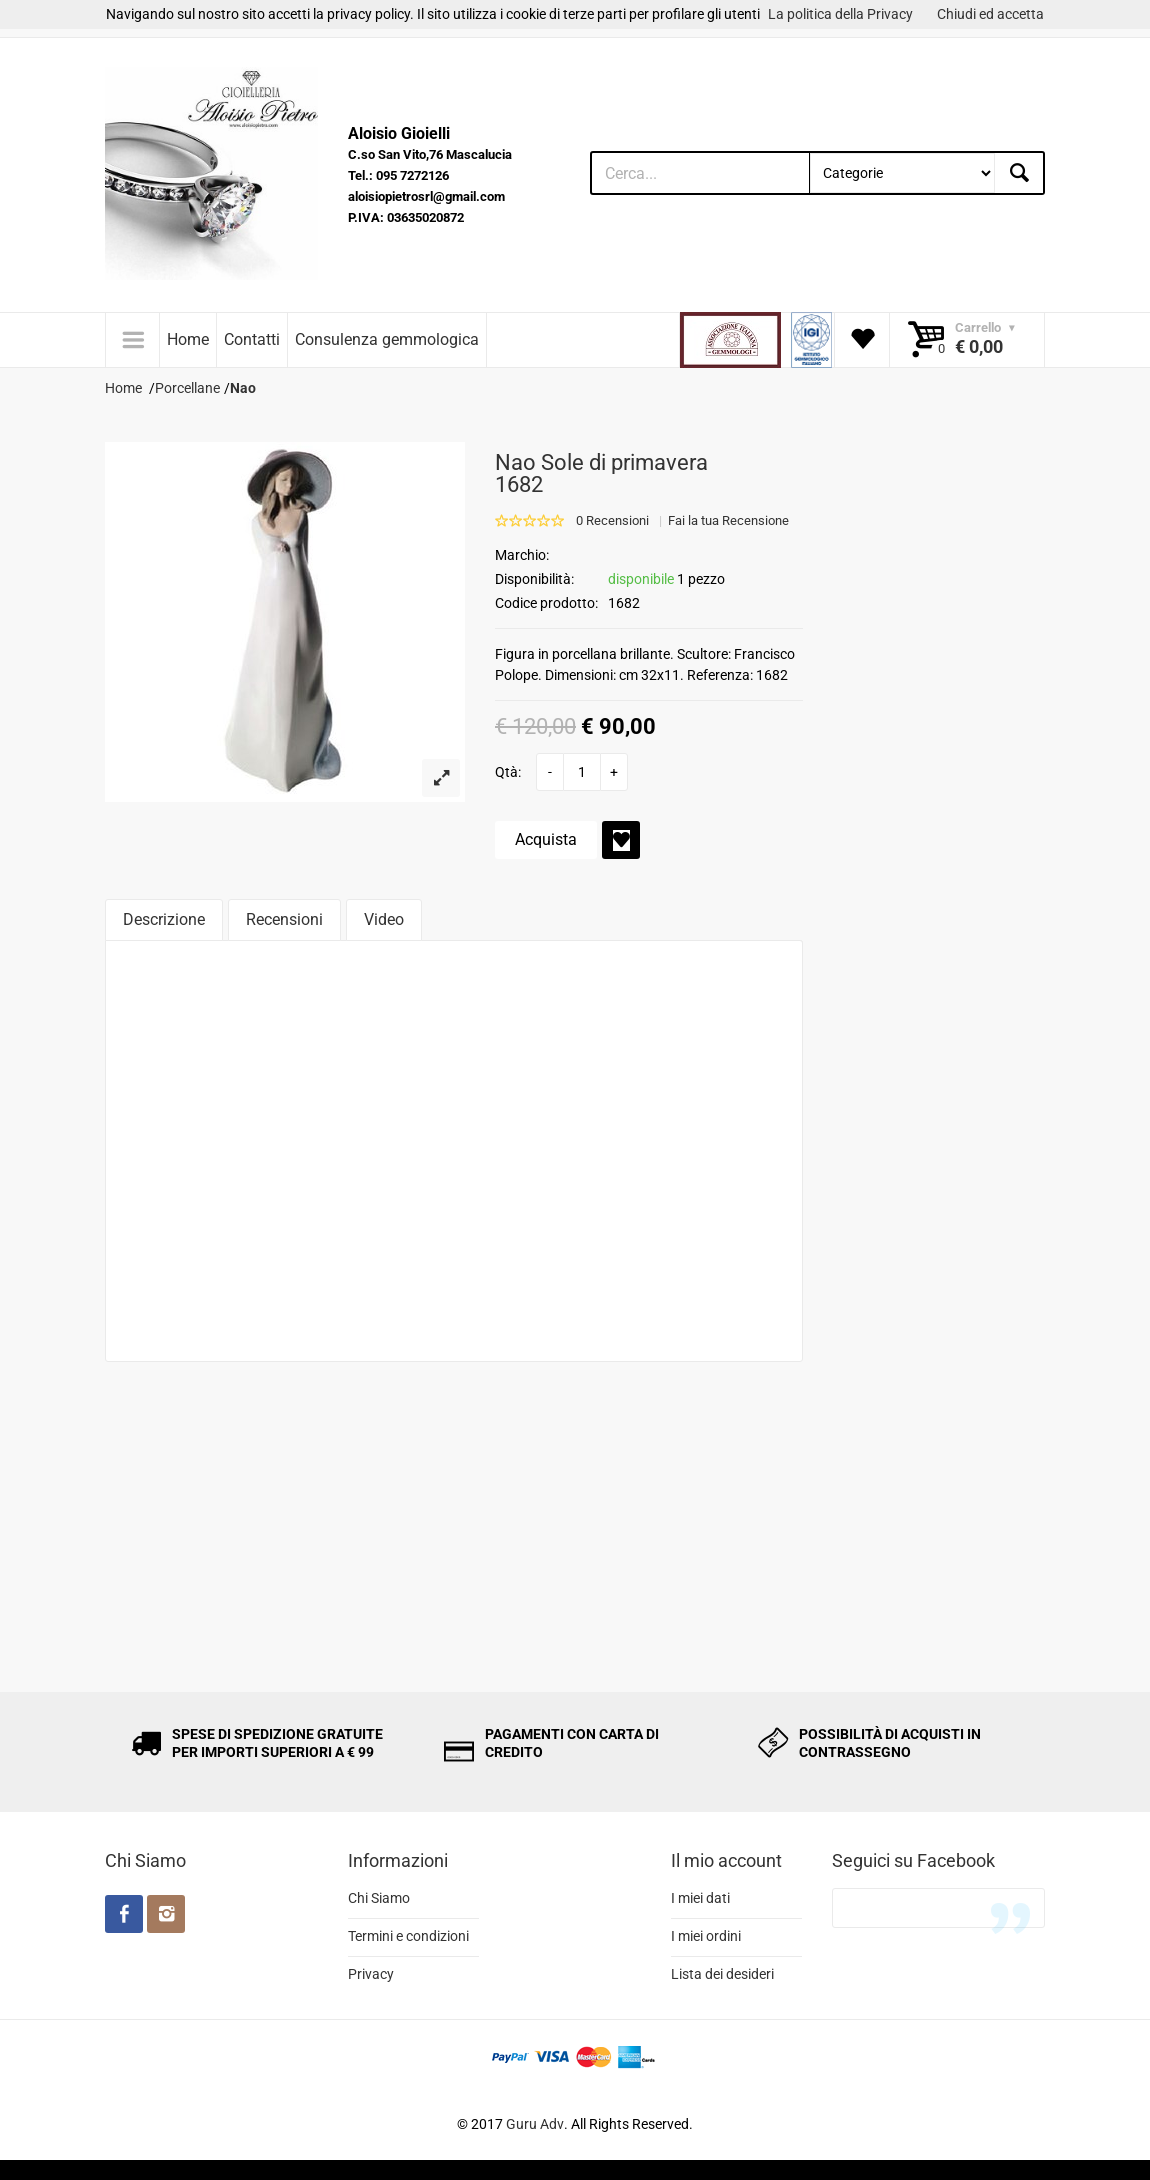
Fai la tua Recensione (728, 520)
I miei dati (700, 1898)
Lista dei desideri (722, 1974)
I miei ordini (706, 1936)
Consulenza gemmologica (387, 339)
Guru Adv (535, 2124)
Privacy (371, 1974)
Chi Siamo (379, 1898)
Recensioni (284, 919)
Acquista (546, 839)
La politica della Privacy (840, 14)
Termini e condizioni (408, 1936)
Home (188, 339)
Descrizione (164, 919)
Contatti (252, 339)
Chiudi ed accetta (990, 14)
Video (384, 919)
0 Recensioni (612, 520)
